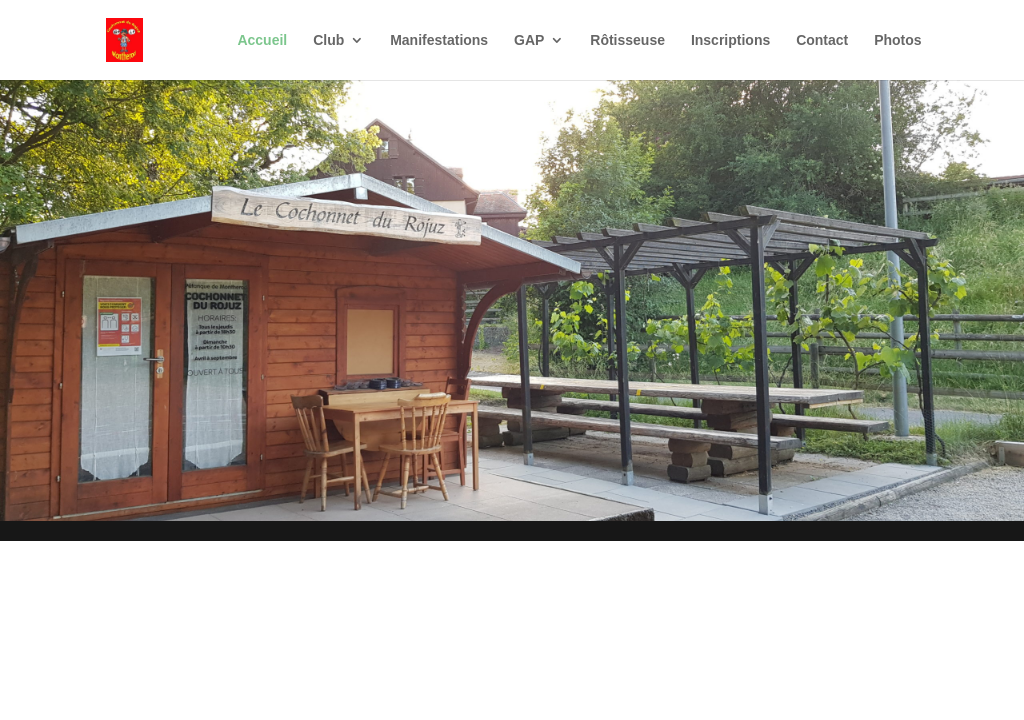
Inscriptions (730, 40)
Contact (822, 40)
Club (328, 40)
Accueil (262, 40)
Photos (897, 40)
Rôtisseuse (627, 40)
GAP (529, 40)
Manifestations (439, 40)
